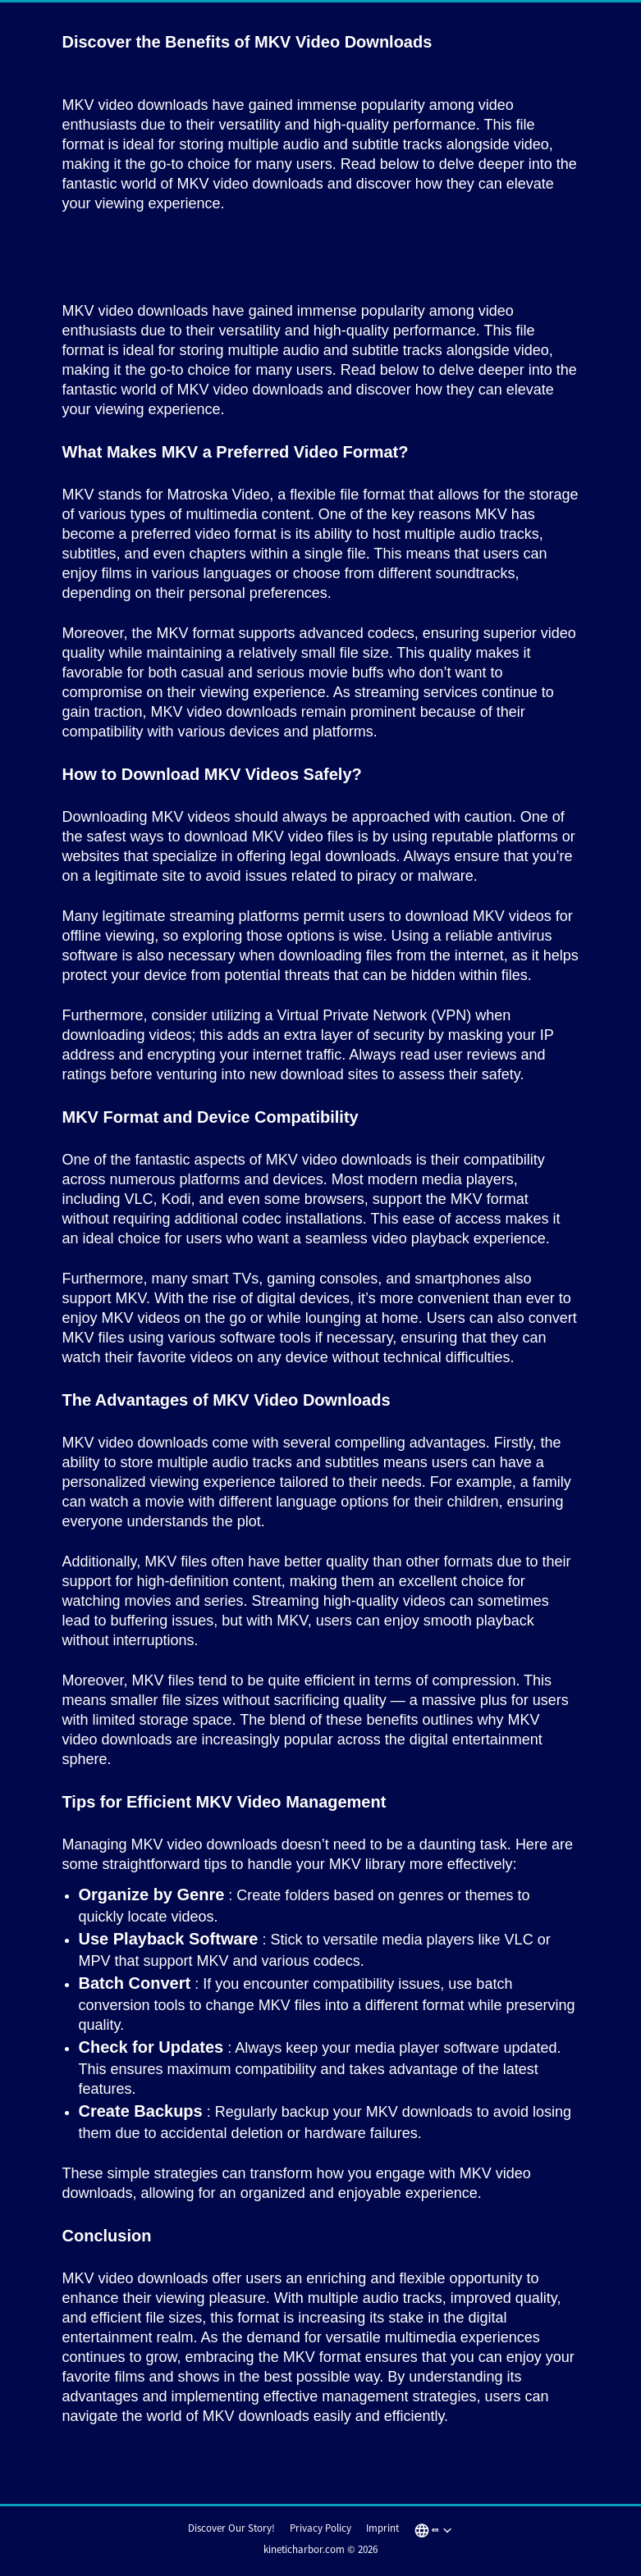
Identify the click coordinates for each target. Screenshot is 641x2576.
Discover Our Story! (231, 2528)
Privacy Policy (320, 2528)
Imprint (382, 2528)
